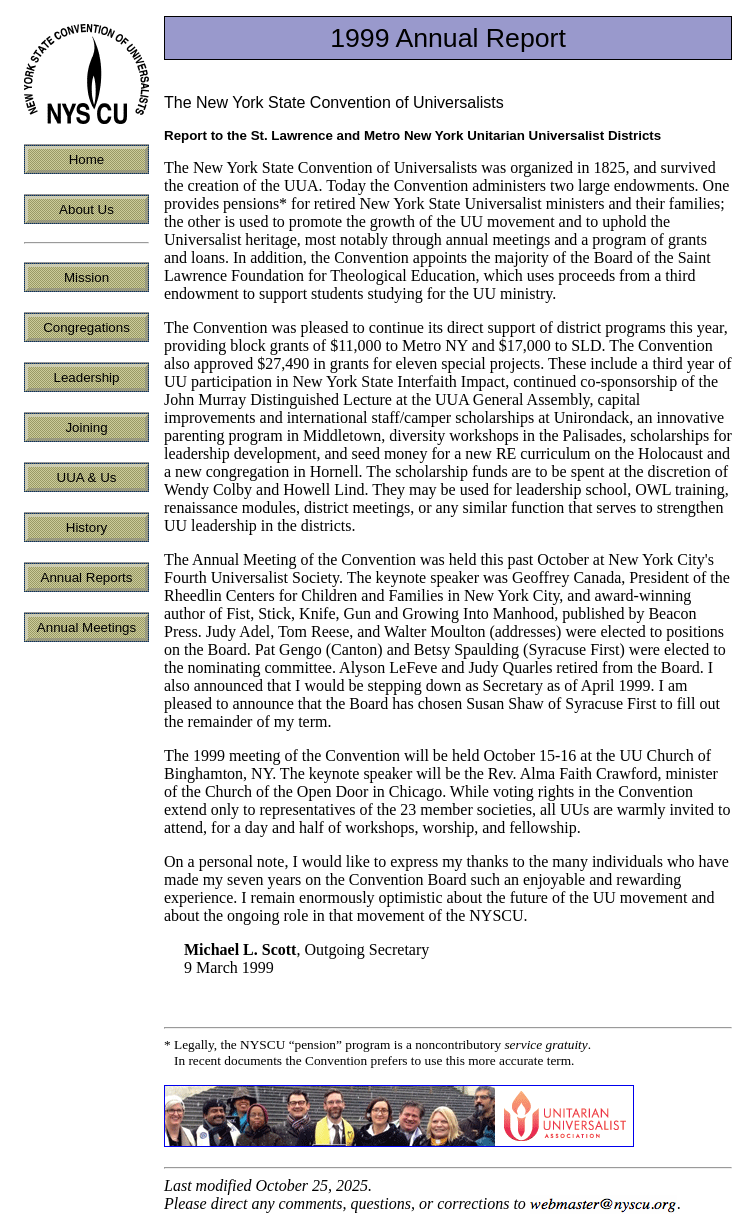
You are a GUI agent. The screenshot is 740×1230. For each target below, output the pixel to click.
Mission (86, 277)
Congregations (86, 327)
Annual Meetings (86, 627)
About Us (86, 209)
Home (87, 159)
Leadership (87, 377)
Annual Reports (87, 577)
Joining (86, 427)
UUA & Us (87, 477)
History (86, 527)
